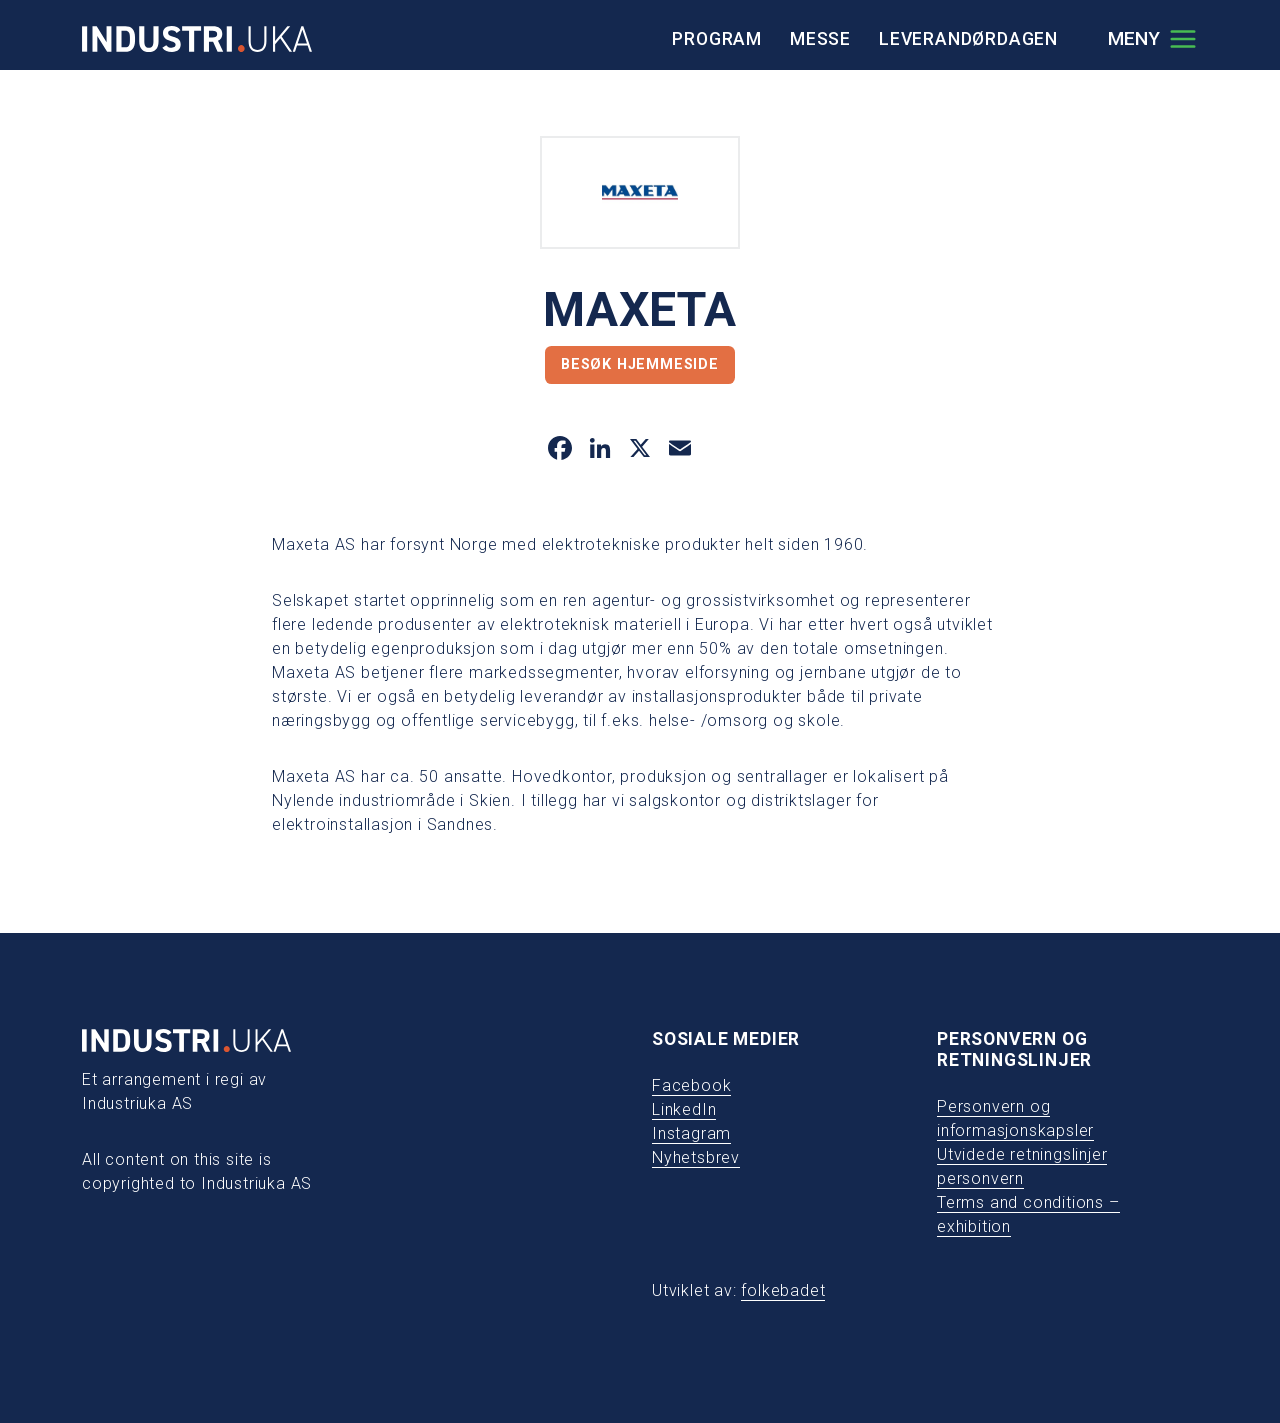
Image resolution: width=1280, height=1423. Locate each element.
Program (717, 39)
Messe (820, 39)
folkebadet (783, 1290)
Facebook (691, 1085)
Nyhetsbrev (696, 1157)
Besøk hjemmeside (640, 364)
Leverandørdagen (968, 39)
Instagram (691, 1133)
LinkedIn (684, 1109)
